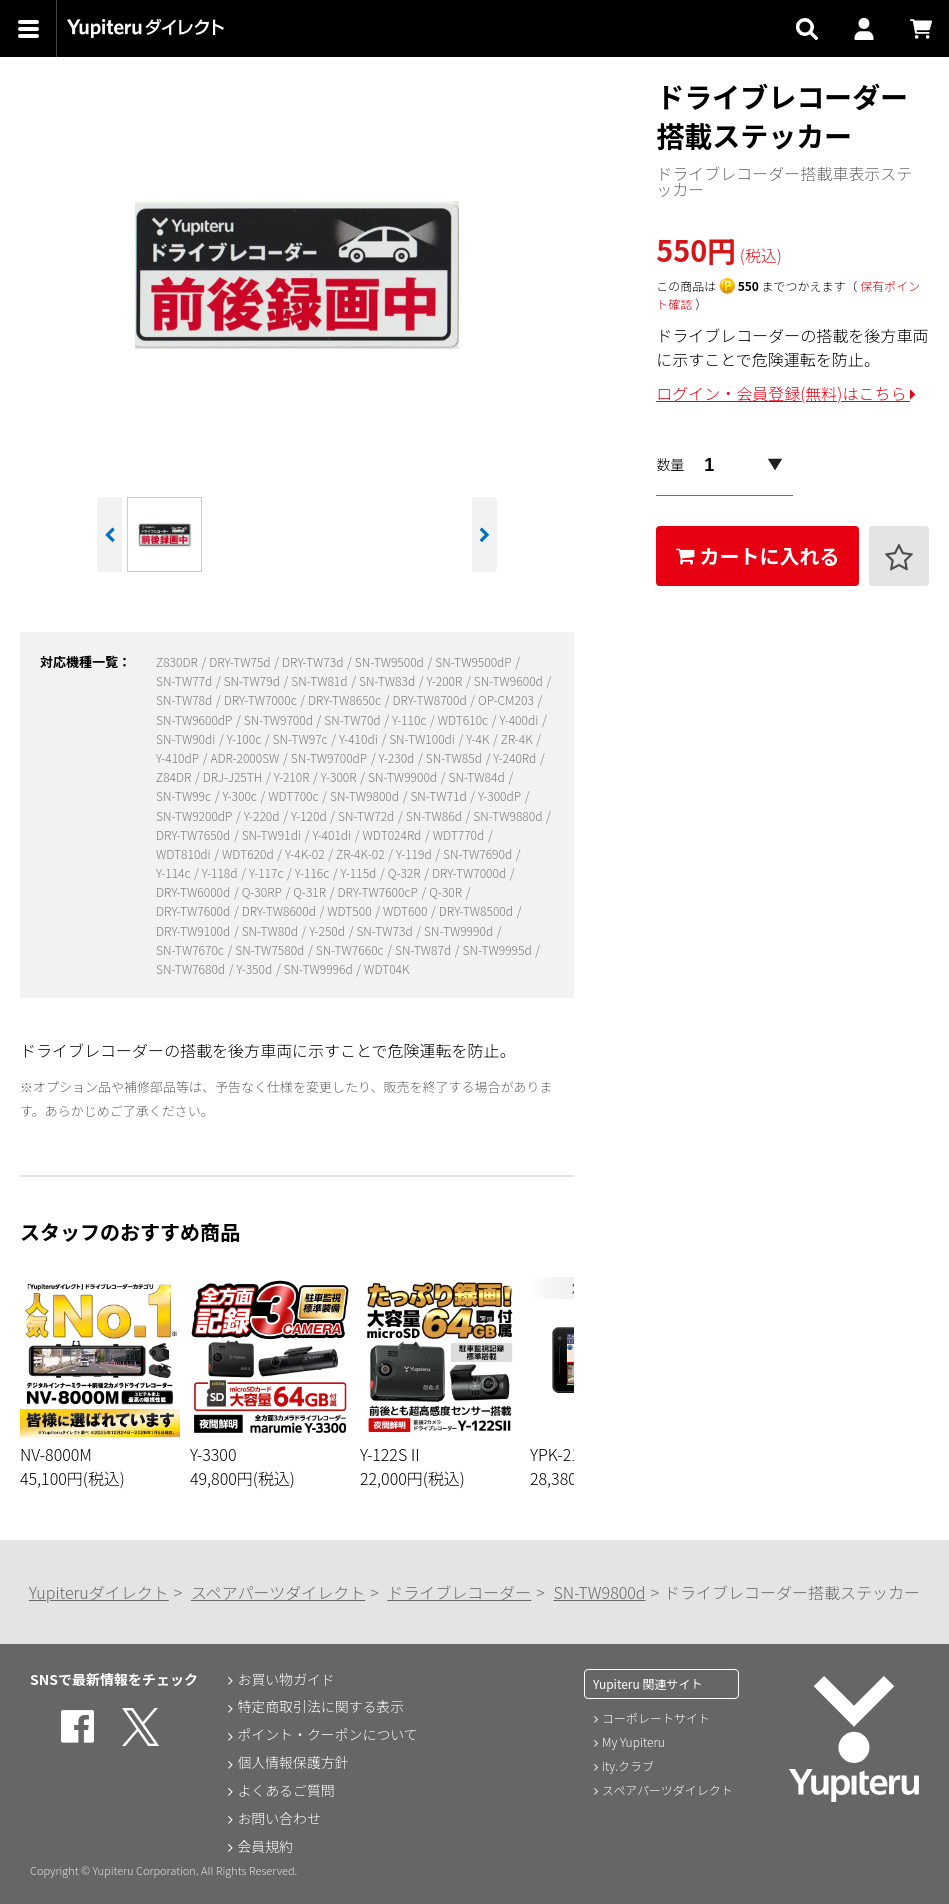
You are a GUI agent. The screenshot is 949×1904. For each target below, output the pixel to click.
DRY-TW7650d (194, 834)
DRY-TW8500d (477, 910)
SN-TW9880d (509, 815)
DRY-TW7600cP (378, 891)
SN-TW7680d (192, 968)
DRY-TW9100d (194, 930)
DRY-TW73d (314, 661)
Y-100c (245, 738)
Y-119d (415, 853)
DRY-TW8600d (280, 910)
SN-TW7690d (479, 853)
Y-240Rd (516, 757)
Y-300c (240, 795)
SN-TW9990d (460, 930)
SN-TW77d (185, 680)
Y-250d (328, 930)
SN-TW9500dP (474, 661)
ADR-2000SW (246, 757)
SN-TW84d (477, 776)
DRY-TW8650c (346, 699)
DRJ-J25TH (234, 776)
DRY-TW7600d (194, 910)
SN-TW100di (423, 738)
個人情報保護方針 (293, 1763)
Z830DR (178, 661)
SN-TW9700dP (330, 757)
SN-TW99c (185, 795)
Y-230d (398, 757)
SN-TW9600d (510, 680)
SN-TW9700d (280, 719)
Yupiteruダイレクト (99, 1592)
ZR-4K (518, 738)
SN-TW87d (424, 949)
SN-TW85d (455, 757)
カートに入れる (758, 555)
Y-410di (359, 738)
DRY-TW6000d (194, 891)
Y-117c (267, 872)
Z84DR (175, 776)
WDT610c (464, 719)
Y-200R (446, 680)
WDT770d (460, 834)
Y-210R (293, 776)
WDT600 (406, 910)
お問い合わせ (279, 1819)
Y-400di (520, 719)
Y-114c (174, 872)
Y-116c (313, 872)
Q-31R (311, 891)
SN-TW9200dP (195, 815)
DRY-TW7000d (470, 872)
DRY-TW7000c (262, 699)
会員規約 (265, 1847)
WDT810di (184, 853)
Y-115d (360, 872)
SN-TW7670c (191, 949)
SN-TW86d (435, 815)
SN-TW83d (388, 680)
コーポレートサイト (656, 1717)
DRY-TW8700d (430, 699)
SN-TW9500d (391, 661)
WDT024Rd (393, 834)
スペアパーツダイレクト (278, 1592)
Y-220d (263, 815)
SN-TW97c (302, 738)
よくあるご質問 (286, 1791)
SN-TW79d (253, 680)
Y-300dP (501, 795)
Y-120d (310, 815)
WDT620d (249, 853)
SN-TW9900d (404, 776)
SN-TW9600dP (195, 719)
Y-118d (221, 872)
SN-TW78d (185, 699)
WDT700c (294, 795)
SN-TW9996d (320, 968)
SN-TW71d (439, 795)
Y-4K (479, 738)
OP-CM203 (507, 699)
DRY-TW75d (241, 661)
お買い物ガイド (286, 1679)
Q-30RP (263, 891)
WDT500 (350, 910)
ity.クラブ (628, 1765)
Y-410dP (179, 757)
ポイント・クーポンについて (328, 1735)
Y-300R (340, 776)
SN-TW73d (385, 930)
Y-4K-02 (306, 853)
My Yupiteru (633, 1741)
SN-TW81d (320, 680)
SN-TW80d (271, 930)
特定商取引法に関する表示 (321, 1707)
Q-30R (447, 891)
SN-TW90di (187, 738)
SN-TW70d (353, 719)
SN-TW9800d (366, 795)
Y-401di (332, 834)
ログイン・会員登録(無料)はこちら (786, 393)
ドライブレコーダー (459, 1592)
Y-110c (410, 719)
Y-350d (256, 968)
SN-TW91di (273, 834)
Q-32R (406, 872)
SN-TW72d (367, 815)
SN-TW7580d (271, 949)
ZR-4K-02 (361, 853)
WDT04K (386, 968)
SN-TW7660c (351, 949)
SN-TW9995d (499, 949)
